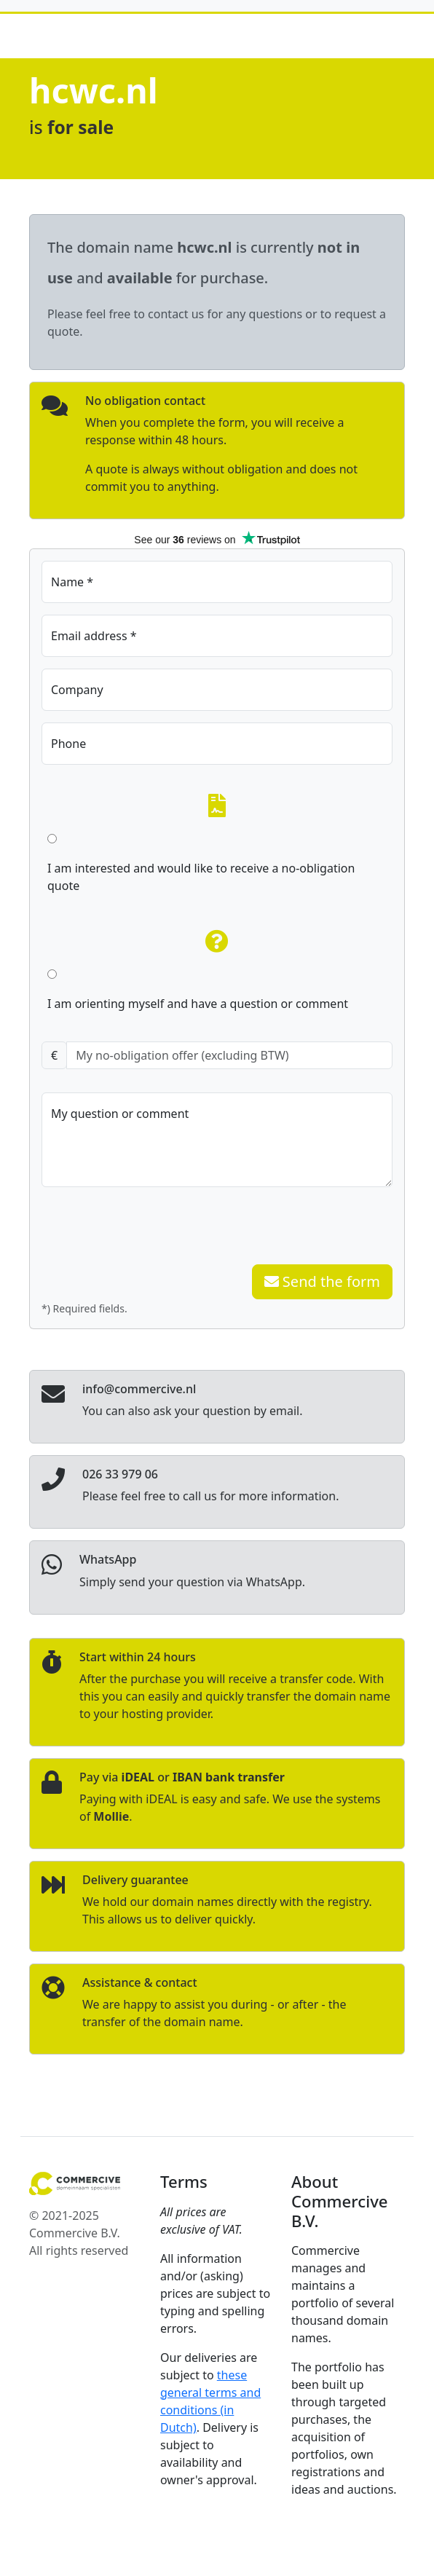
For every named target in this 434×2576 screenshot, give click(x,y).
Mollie (111, 1816)
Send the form (322, 1281)
